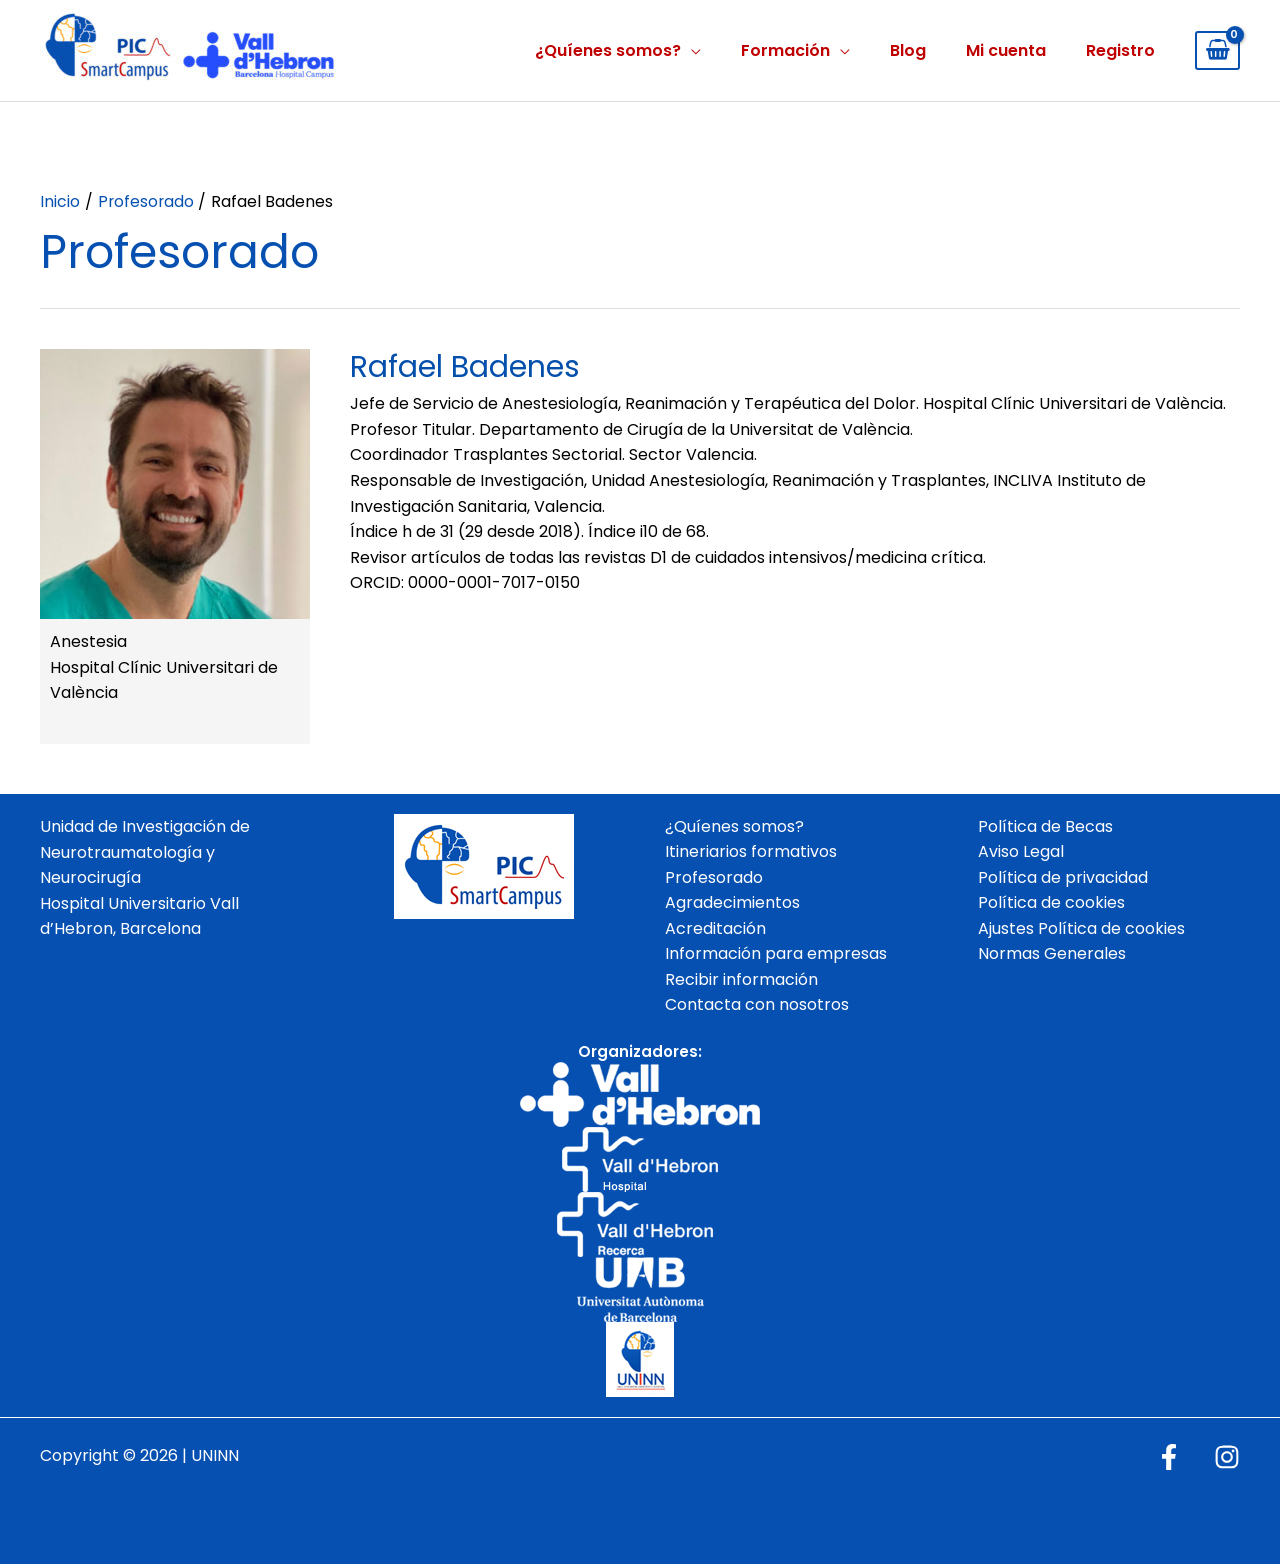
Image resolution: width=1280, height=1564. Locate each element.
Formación (785, 50)
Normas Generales (1052, 954)
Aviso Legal (1021, 852)
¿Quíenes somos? (608, 50)
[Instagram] (1227, 1457)
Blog (908, 50)
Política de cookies (1051, 903)
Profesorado (714, 877)
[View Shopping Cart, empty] (1217, 51)
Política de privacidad (1063, 877)
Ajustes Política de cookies (1081, 928)
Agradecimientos (732, 903)
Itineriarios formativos (751, 852)
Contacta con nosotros (757, 1005)
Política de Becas (1045, 826)
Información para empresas (776, 954)
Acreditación (715, 928)
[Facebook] (1169, 1457)
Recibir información (741, 979)
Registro (1120, 50)
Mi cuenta (1006, 50)
